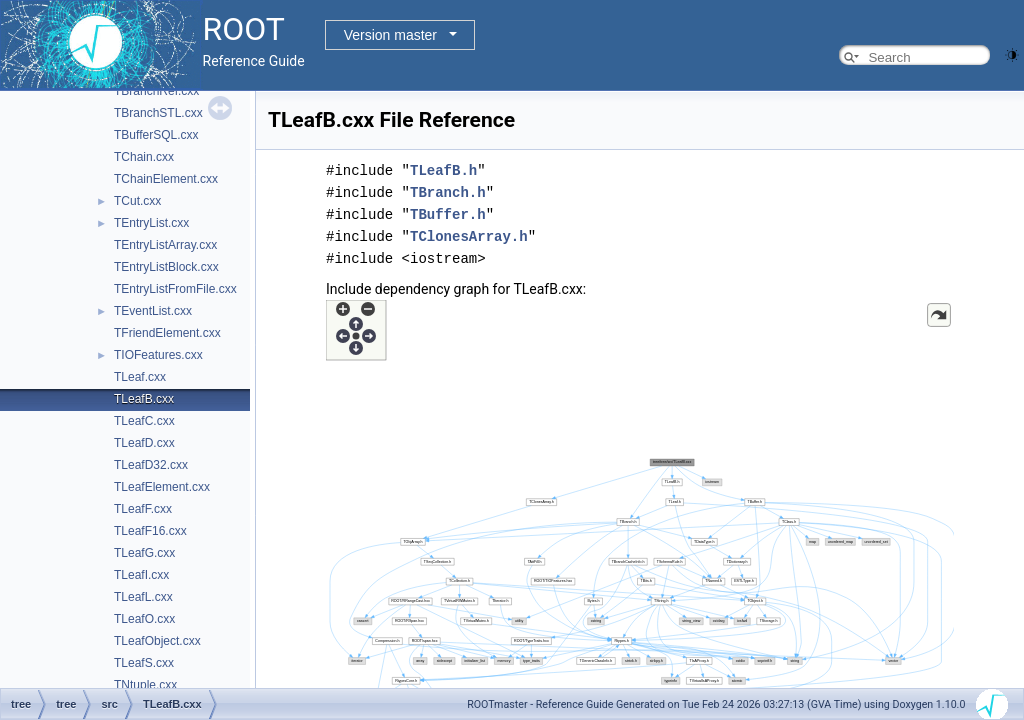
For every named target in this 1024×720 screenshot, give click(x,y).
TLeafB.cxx (144, 399)
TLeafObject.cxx (157, 641)
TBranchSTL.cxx (158, 113)
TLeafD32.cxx (151, 465)
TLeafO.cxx (144, 619)
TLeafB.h (443, 170)
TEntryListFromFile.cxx (175, 289)
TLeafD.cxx (144, 443)
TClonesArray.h (469, 236)
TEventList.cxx (153, 311)
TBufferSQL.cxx (156, 135)
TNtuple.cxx (145, 685)
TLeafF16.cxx (150, 531)
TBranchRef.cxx (156, 91)
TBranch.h (448, 192)
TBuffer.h (448, 214)
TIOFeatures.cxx (158, 355)
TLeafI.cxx (141, 575)
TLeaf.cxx (140, 377)
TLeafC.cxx (144, 421)
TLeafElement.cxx (162, 487)
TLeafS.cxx (144, 663)
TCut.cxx (137, 201)
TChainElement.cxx (166, 179)
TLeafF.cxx (143, 509)
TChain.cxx (144, 157)
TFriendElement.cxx (167, 333)
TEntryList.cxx (151, 223)
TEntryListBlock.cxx (166, 267)
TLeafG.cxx (144, 553)
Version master (390, 35)
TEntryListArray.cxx (165, 245)
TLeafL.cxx (143, 597)
